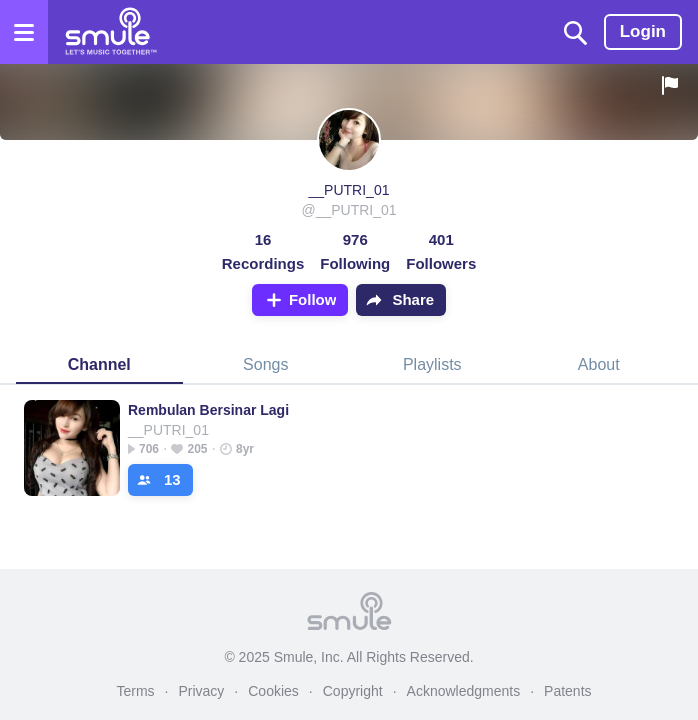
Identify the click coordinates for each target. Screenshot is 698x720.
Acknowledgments (464, 691)
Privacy (201, 691)
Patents (567, 691)
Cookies (273, 691)
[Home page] (110, 32)
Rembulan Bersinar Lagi (208, 410)
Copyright (353, 691)
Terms (135, 691)
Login (643, 31)
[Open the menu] (24, 32)
